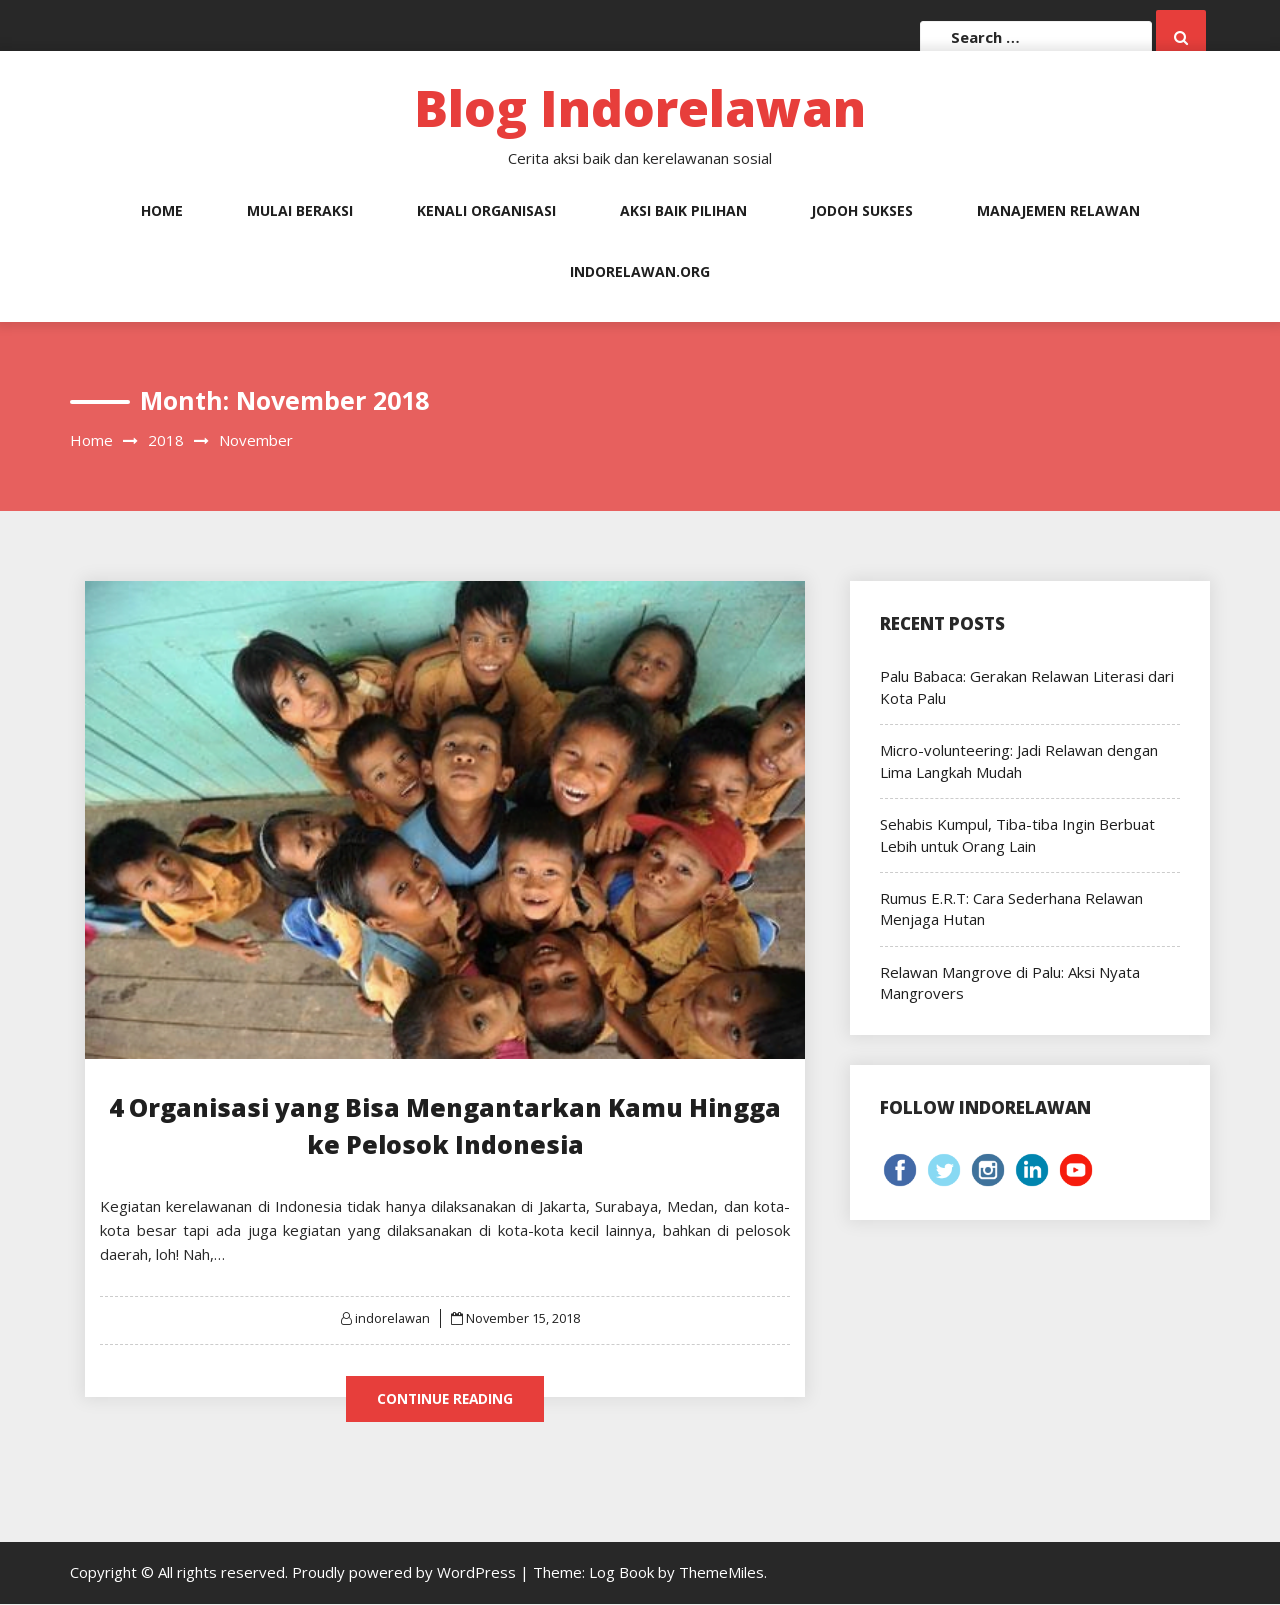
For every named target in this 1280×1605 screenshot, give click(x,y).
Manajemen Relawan (1058, 210)
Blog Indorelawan (640, 108)
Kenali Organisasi (486, 210)
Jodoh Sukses (862, 210)
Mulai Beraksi (300, 210)
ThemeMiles (721, 1573)
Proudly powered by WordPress (406, 1573)
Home (162, 210)
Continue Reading (445, 1398)
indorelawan (391, 1318)
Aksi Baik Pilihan (683, 210)
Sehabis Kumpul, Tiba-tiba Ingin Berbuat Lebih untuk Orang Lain (1017, 834)
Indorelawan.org (640, 271)
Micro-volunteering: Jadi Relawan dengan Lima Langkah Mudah (1019, 760)
